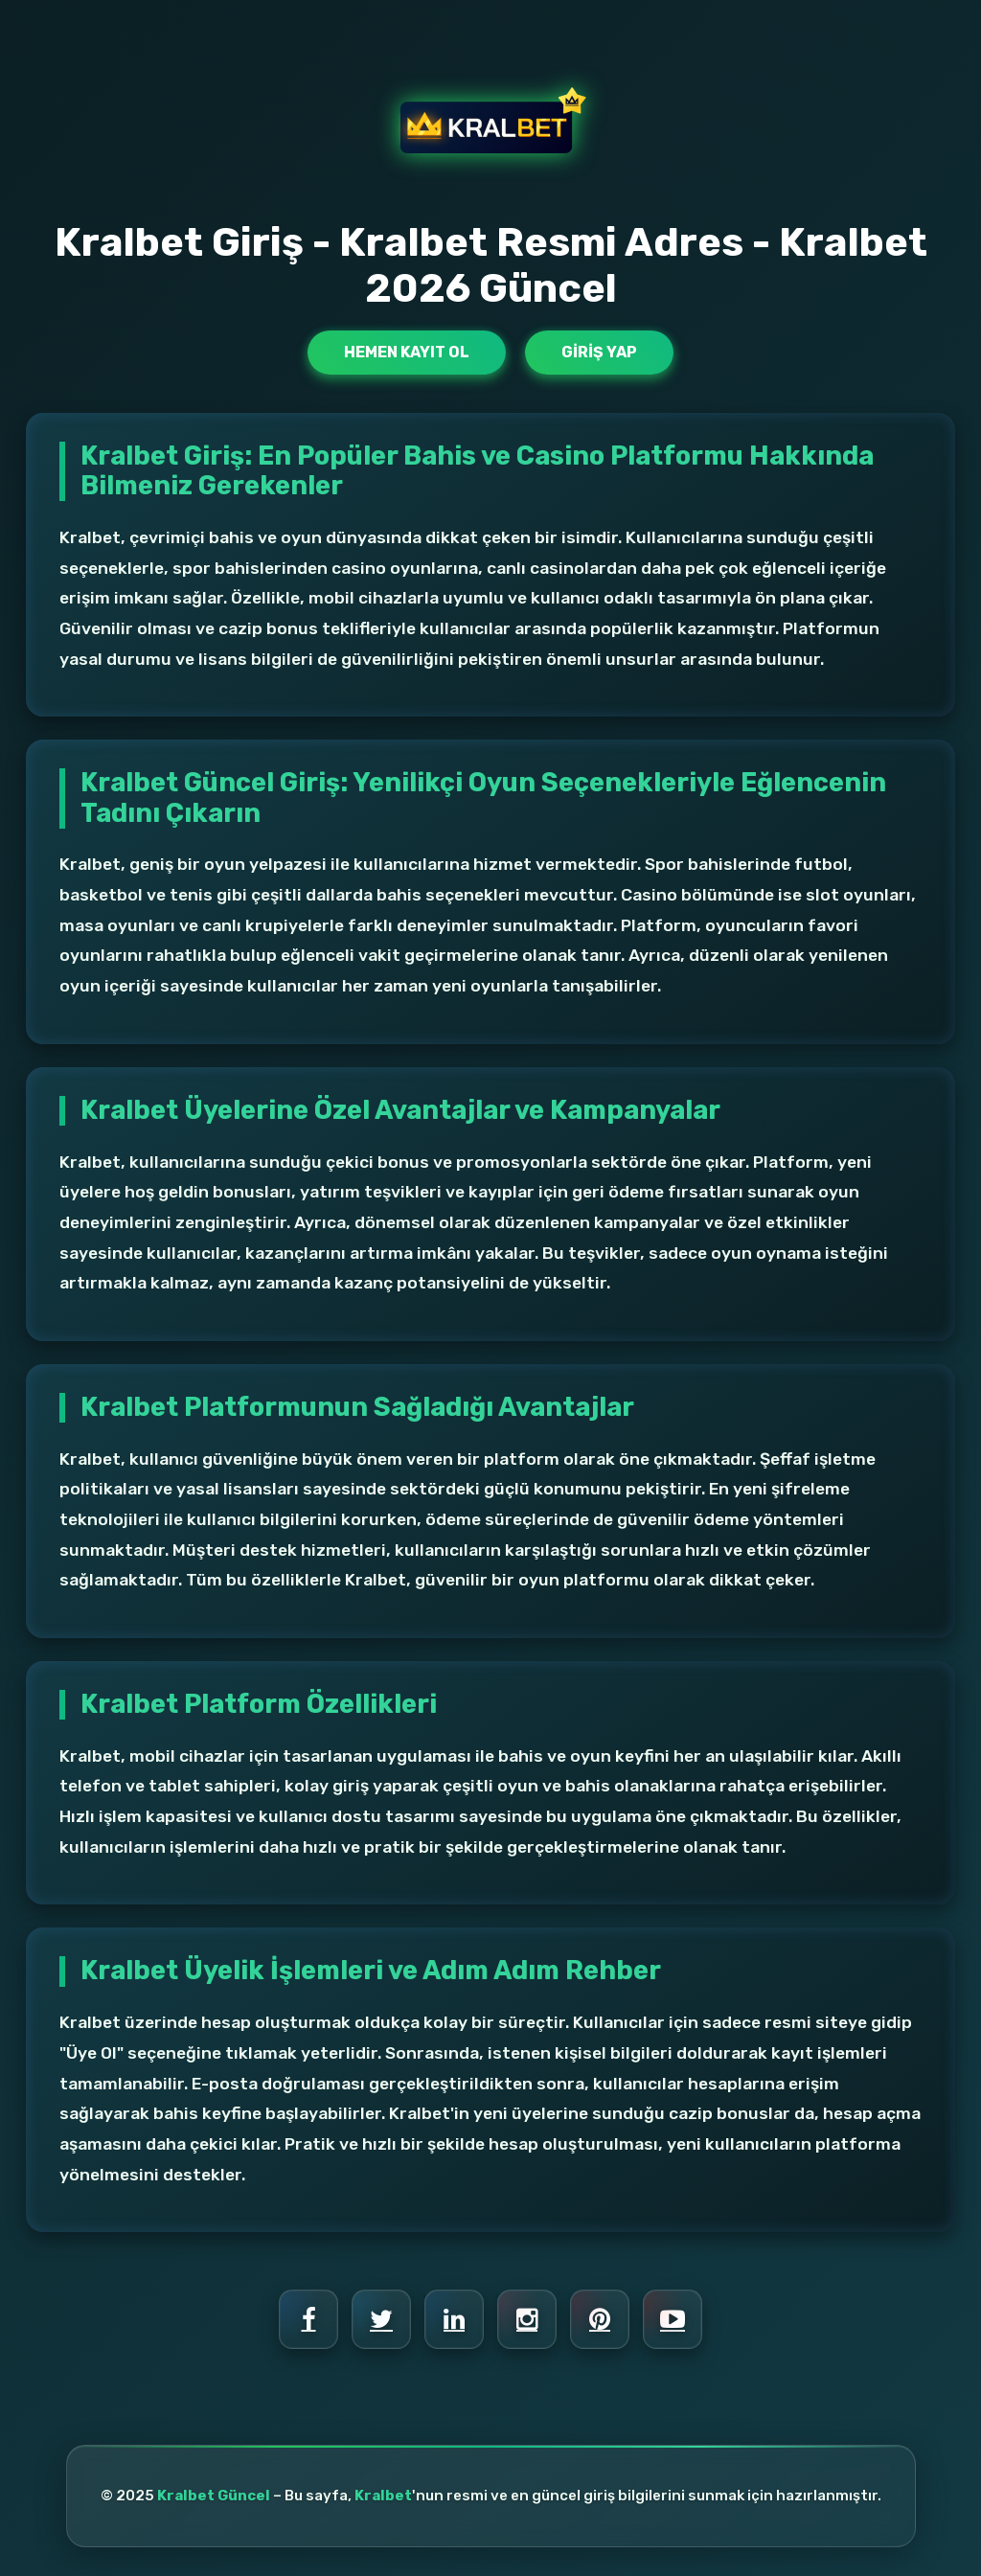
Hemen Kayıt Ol (406, 352)
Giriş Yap (599, 352)
